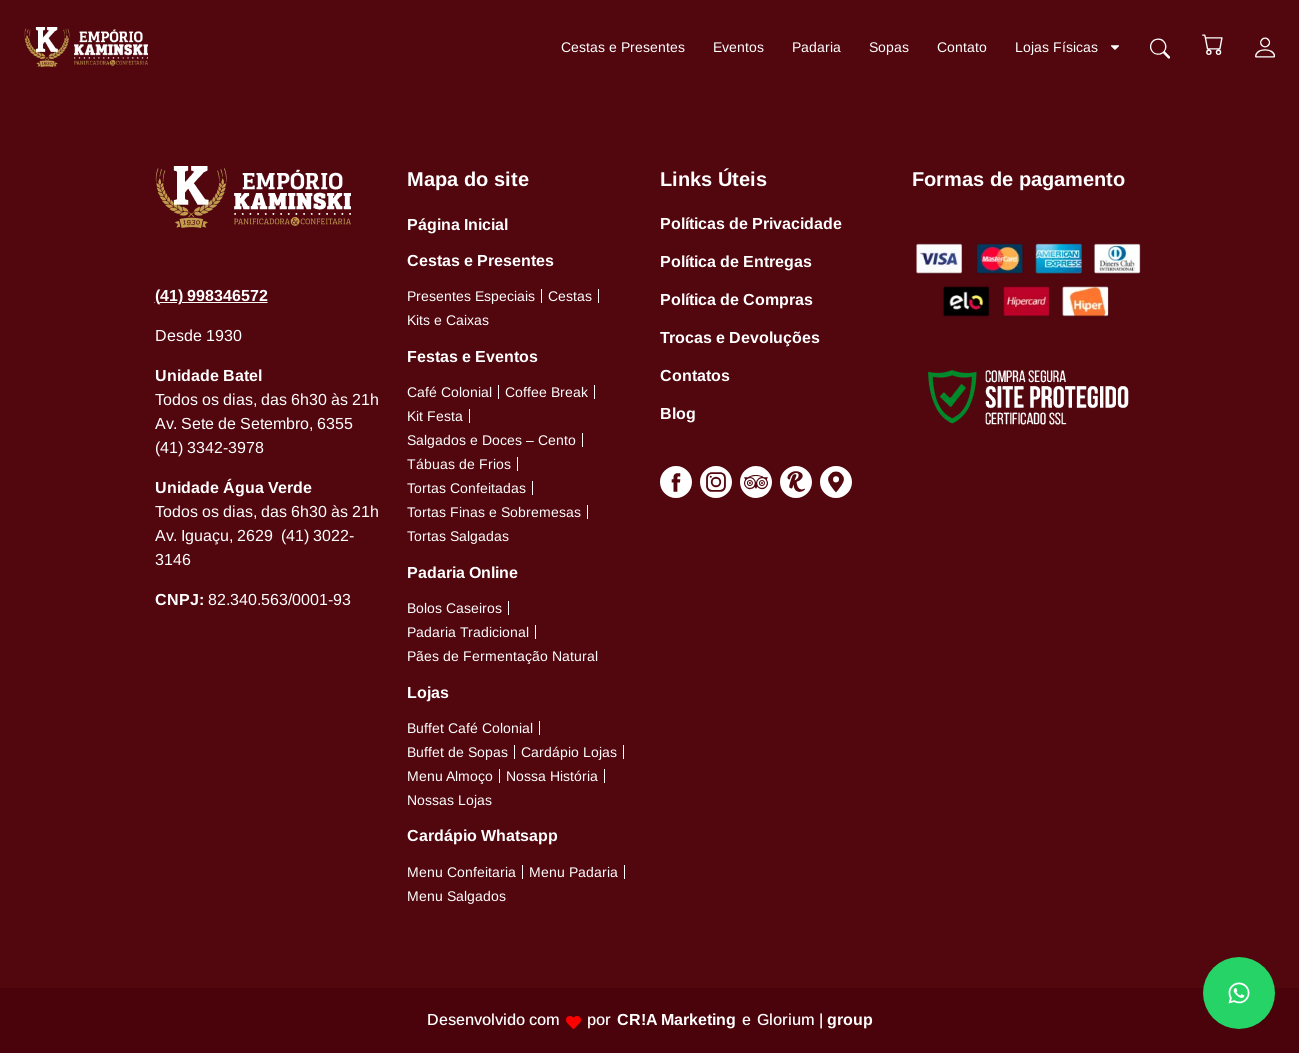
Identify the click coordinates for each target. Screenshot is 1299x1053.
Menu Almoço (450, 776)
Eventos (736, 47)
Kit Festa (435, 416)
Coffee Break (546, 392)
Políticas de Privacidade (751, 223)
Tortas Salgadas (458, 536)
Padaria (814, 47)
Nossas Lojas (449, 800)
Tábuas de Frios (459, 464)
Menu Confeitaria (461, 872)
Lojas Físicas (1066, 47)
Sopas (887, 47)
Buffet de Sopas (457, 752)
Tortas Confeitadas (466, 488)
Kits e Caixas (448, 320)
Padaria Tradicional (468, 632)
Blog (678, 413)
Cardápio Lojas (569, 752)
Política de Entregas (736, 261)
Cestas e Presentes (621, 47)
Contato (960, 47)
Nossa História (552, 776)
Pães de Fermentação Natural (502, 656)
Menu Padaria (573, 872)
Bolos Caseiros (454, 608)
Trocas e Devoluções (740, 337)
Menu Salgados (456, 896)
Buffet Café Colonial (470, 728)
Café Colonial (449, 392)
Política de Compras (736, 299)
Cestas (570, 296)
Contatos (695, 375)
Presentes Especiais (471, 296)
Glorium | (815, 1019)
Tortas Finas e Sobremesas (494, 512)
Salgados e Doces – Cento (491, 440)
